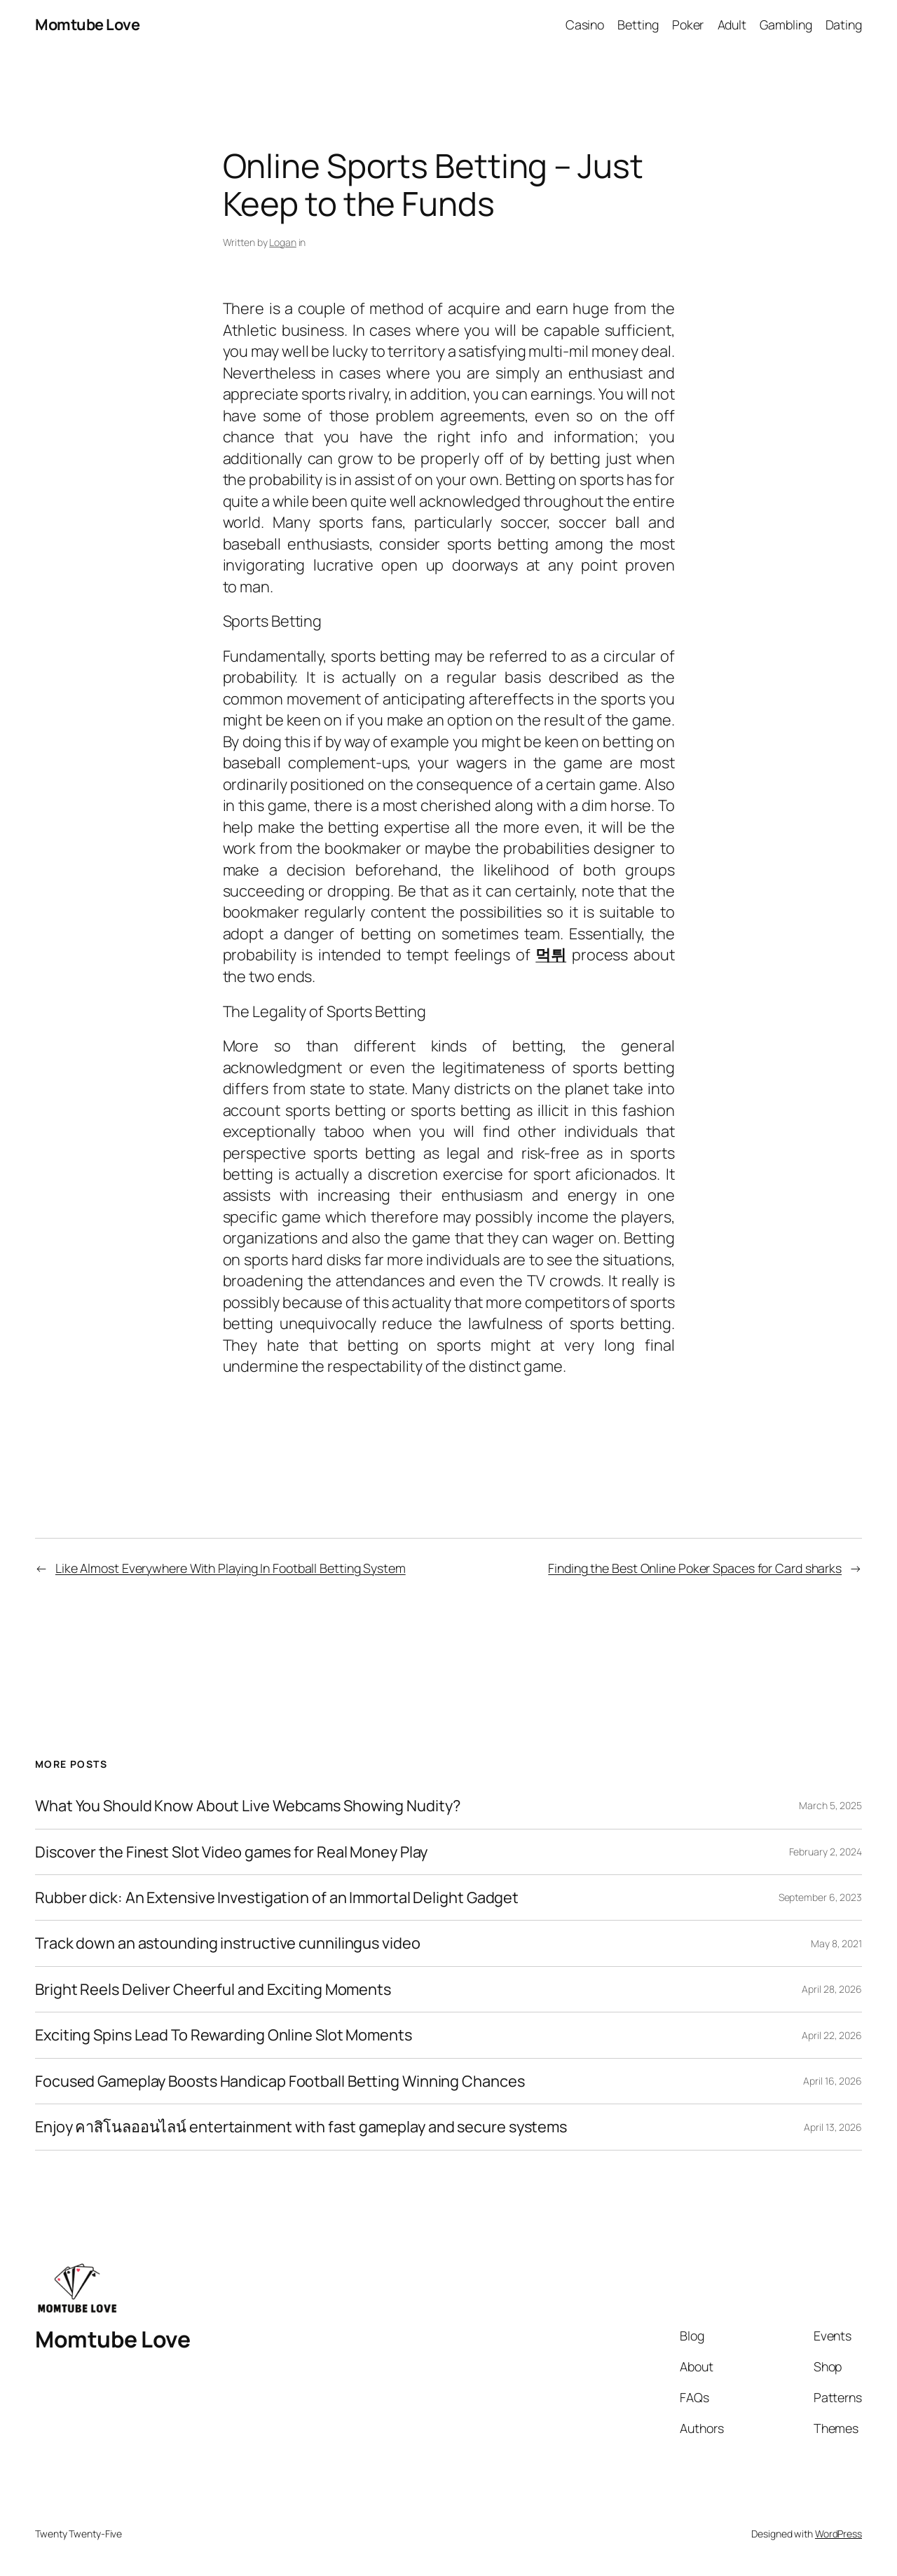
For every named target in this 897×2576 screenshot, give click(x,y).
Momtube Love (87, 24)
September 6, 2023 (820, 1897)
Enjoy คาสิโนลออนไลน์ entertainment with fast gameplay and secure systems (301, 2126)
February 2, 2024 (825, 1851)
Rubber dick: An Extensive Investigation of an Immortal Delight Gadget (277, 1897)
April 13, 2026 (833, 2127)
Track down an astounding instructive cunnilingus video (227, 1943)
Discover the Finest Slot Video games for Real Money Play (231, 1852)
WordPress (838, 2533)
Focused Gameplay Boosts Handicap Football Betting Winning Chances (280, 2081)
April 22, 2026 (832, 2035)
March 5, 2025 (830, 1805)
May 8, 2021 (836, 1943)
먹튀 (550, 954)
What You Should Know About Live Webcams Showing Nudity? (247, 1805)
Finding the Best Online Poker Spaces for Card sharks (695, 1568)
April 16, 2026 (832, 2080)
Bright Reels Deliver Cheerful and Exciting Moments (213, 1989)
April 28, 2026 (832, 1989)
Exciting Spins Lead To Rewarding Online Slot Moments (223, 2034)
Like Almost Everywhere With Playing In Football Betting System (230, 1568)
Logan (282, 242)
